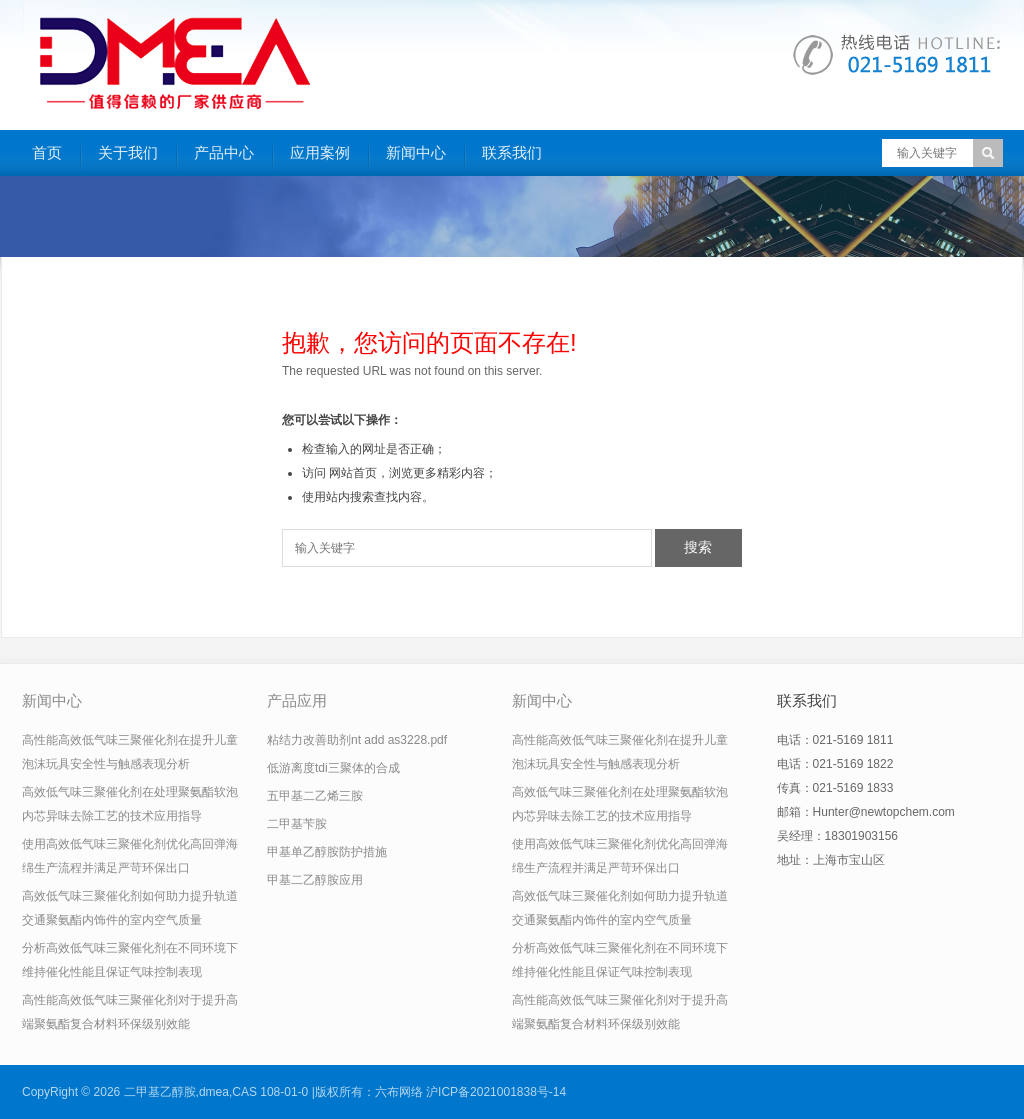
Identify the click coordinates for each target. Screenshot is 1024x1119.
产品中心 (224, 152)
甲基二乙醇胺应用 (315, 880)
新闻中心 (416, 152)
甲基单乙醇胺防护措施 (327, 852)
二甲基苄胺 (297, 824)
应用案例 (320, 152)
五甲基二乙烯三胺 (315, 796)
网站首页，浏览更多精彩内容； (413, 473)
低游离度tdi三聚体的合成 (333, 768)
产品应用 (297, 700)
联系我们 (512, 152)
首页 (47, 152)
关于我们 (128, 152)
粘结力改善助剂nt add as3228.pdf (357, 740)
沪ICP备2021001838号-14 (496, 1092)
